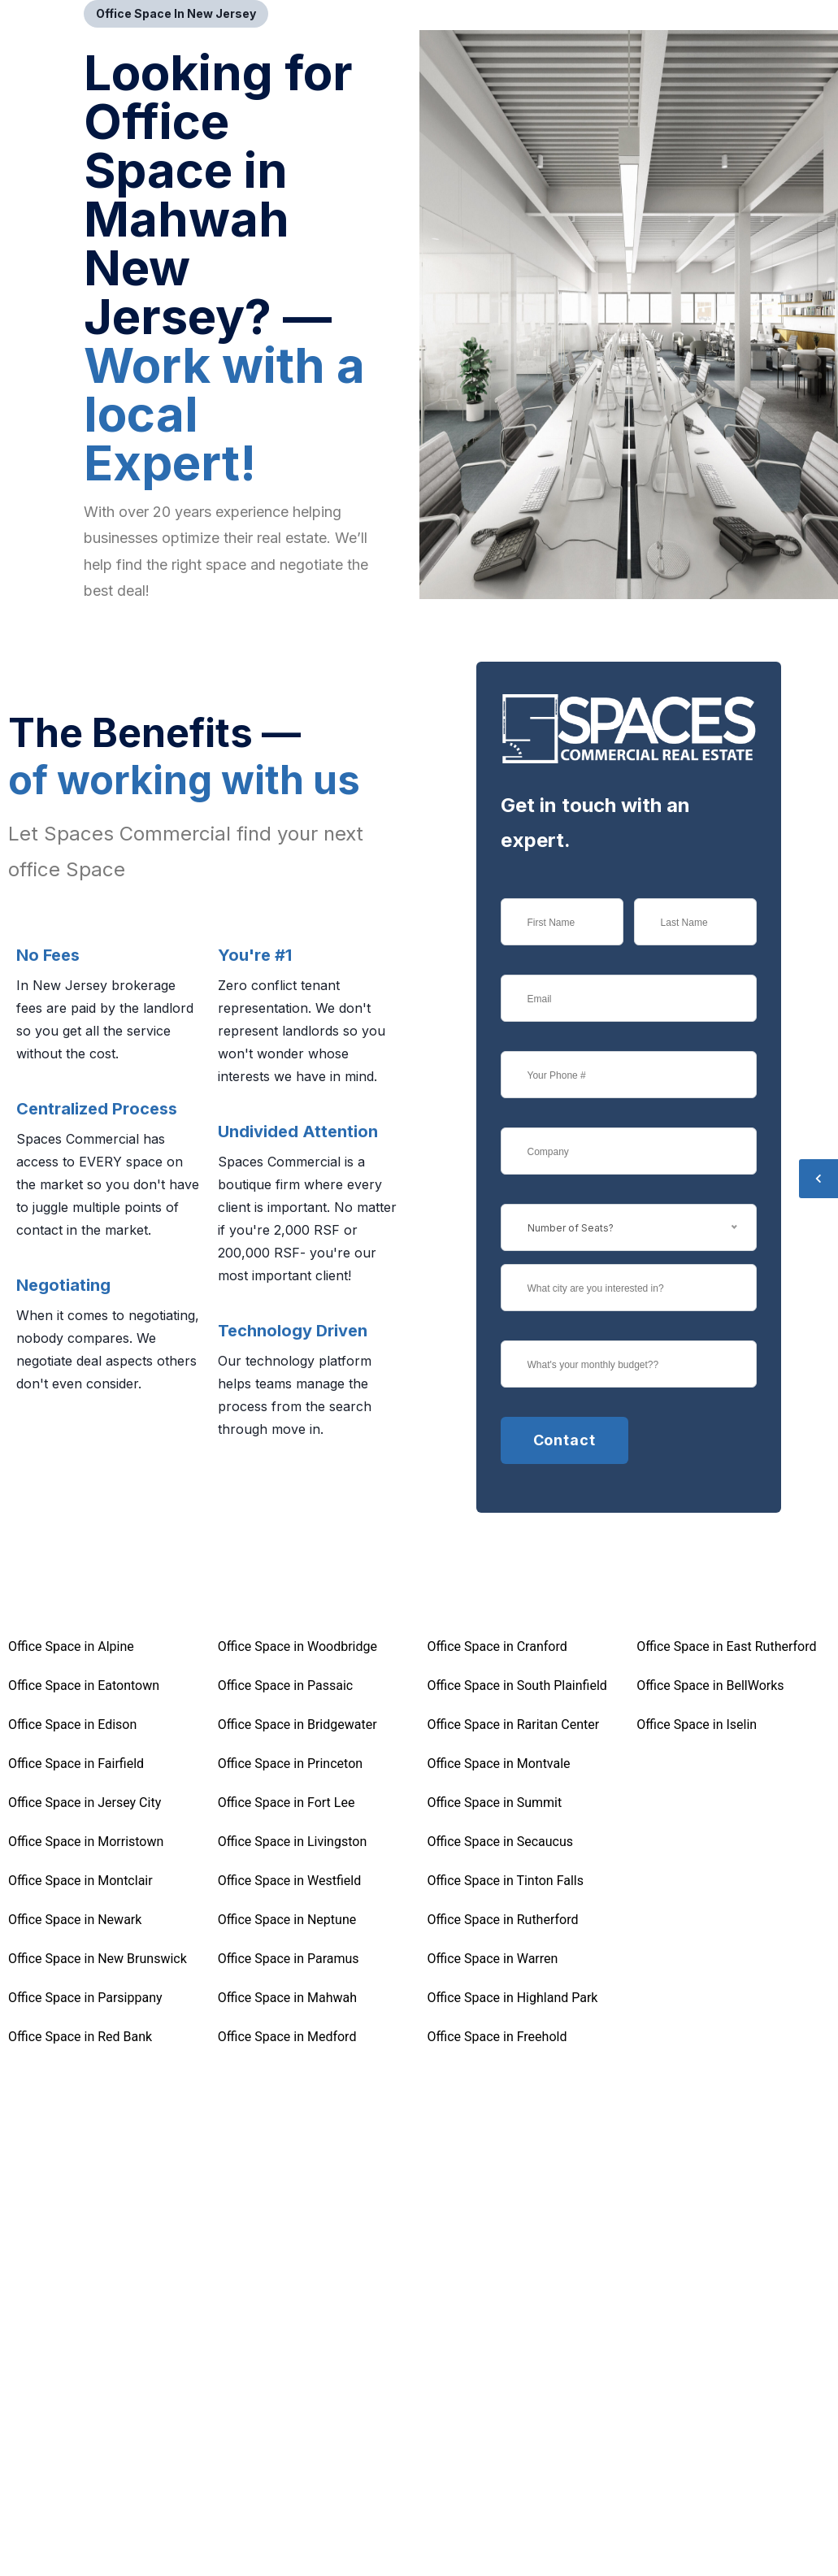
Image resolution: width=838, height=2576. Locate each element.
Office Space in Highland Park (513, 1997)
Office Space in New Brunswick (97, 1958)
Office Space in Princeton (290, 1763)
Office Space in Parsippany (85, 1997)
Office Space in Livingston (292, 1841)
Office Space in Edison (72, 1724)
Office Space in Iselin (696, 1724)
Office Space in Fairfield (76, 1763)
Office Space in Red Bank (80, 2036)
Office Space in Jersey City (84, 1802)
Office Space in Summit (495, 1802)
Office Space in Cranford (497, 1646)
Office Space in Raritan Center (514, 1724)
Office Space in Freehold (497, 2036)
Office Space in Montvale (499, 1763)
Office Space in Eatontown (83, 1685)
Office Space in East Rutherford (726, 1646)
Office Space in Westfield (289, 1880)
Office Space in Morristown (85, 1841)
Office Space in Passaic (285, 1685)
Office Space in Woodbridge (297, 1646)
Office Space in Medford (287, 2036)
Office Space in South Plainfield (517, 1685)
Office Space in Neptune (287, 1919)
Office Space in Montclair (80, 1880)
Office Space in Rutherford (503, 1919)
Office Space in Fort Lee (286, 1802)
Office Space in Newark (74, 1919)
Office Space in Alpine (71, 1646)
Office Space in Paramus (288, 1958)
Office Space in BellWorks (710, 1685)
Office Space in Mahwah (287, 1997)
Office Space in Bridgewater (297, 1724)
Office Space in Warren (493, 1958)
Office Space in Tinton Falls (506, 1880)
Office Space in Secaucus (501, 1841)
